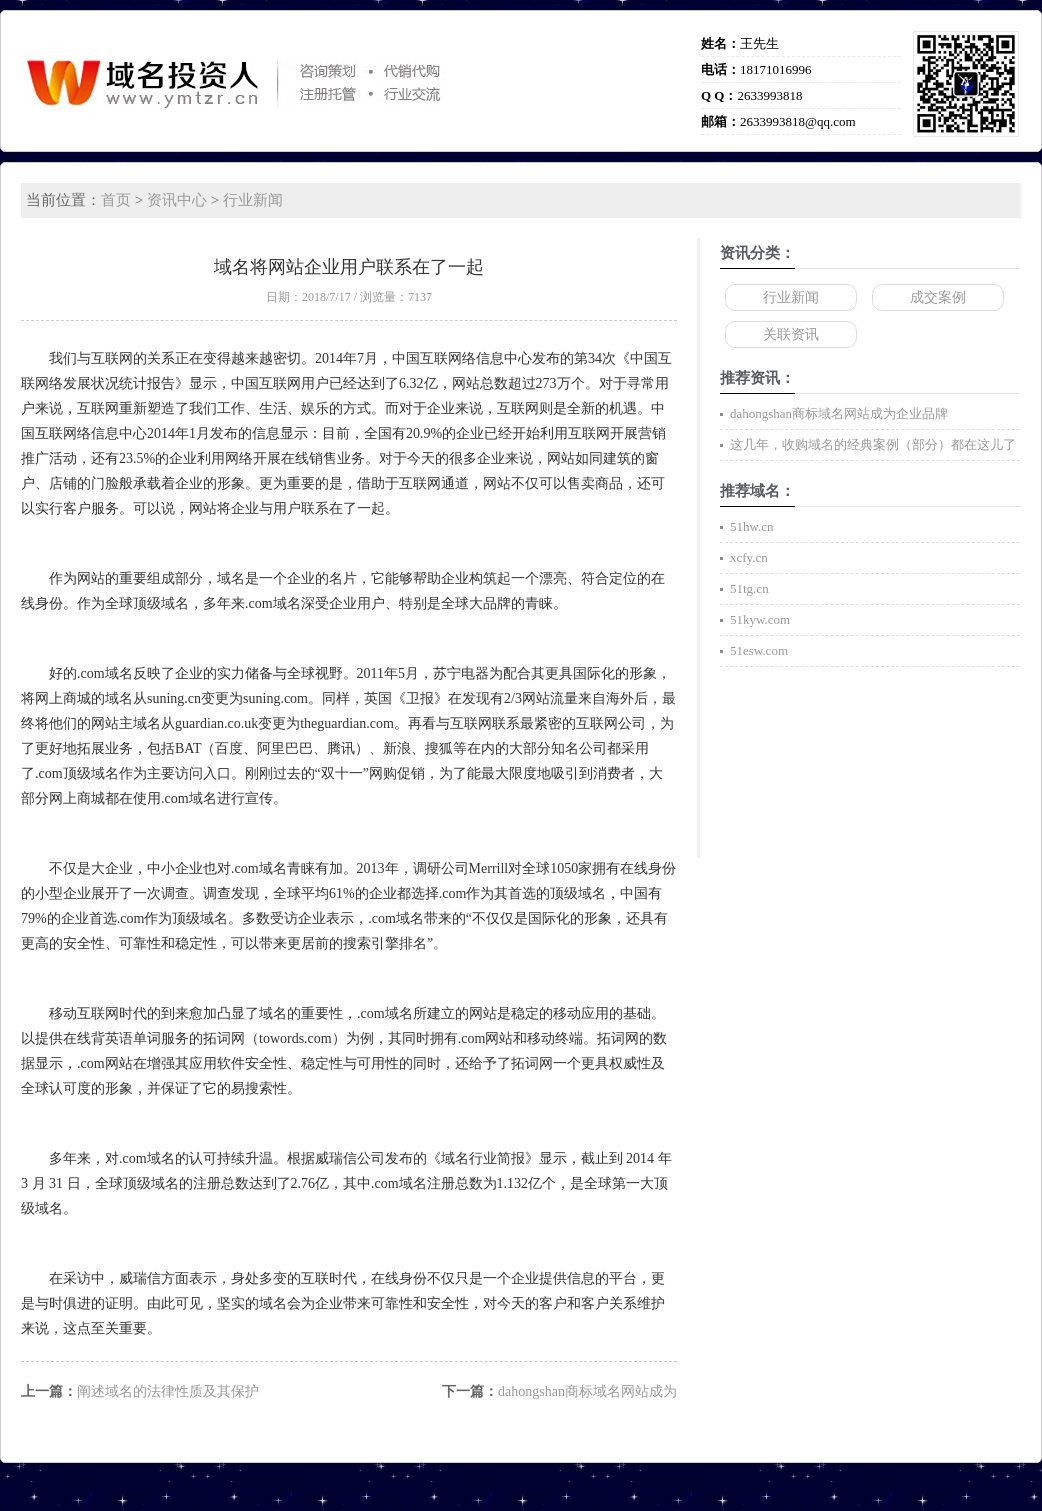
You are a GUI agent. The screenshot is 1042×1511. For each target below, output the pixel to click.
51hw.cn (752, 526)
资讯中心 (177, 200)
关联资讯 (791, 334)
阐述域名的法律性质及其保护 (168, 1391)
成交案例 (938, 297)
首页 (116, 200)
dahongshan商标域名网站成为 (587, 1391)
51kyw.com (760, 619)
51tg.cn (749, 588)
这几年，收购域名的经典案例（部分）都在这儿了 (873, 444)
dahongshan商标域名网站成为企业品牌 (839, 413)
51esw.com (759, 650)
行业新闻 (253, 200)
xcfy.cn (749, 557)
